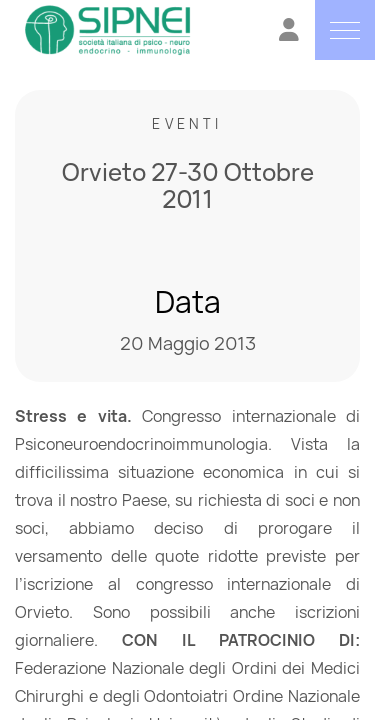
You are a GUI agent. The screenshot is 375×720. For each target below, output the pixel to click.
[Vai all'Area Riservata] (289, 32)
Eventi (187, 123)
